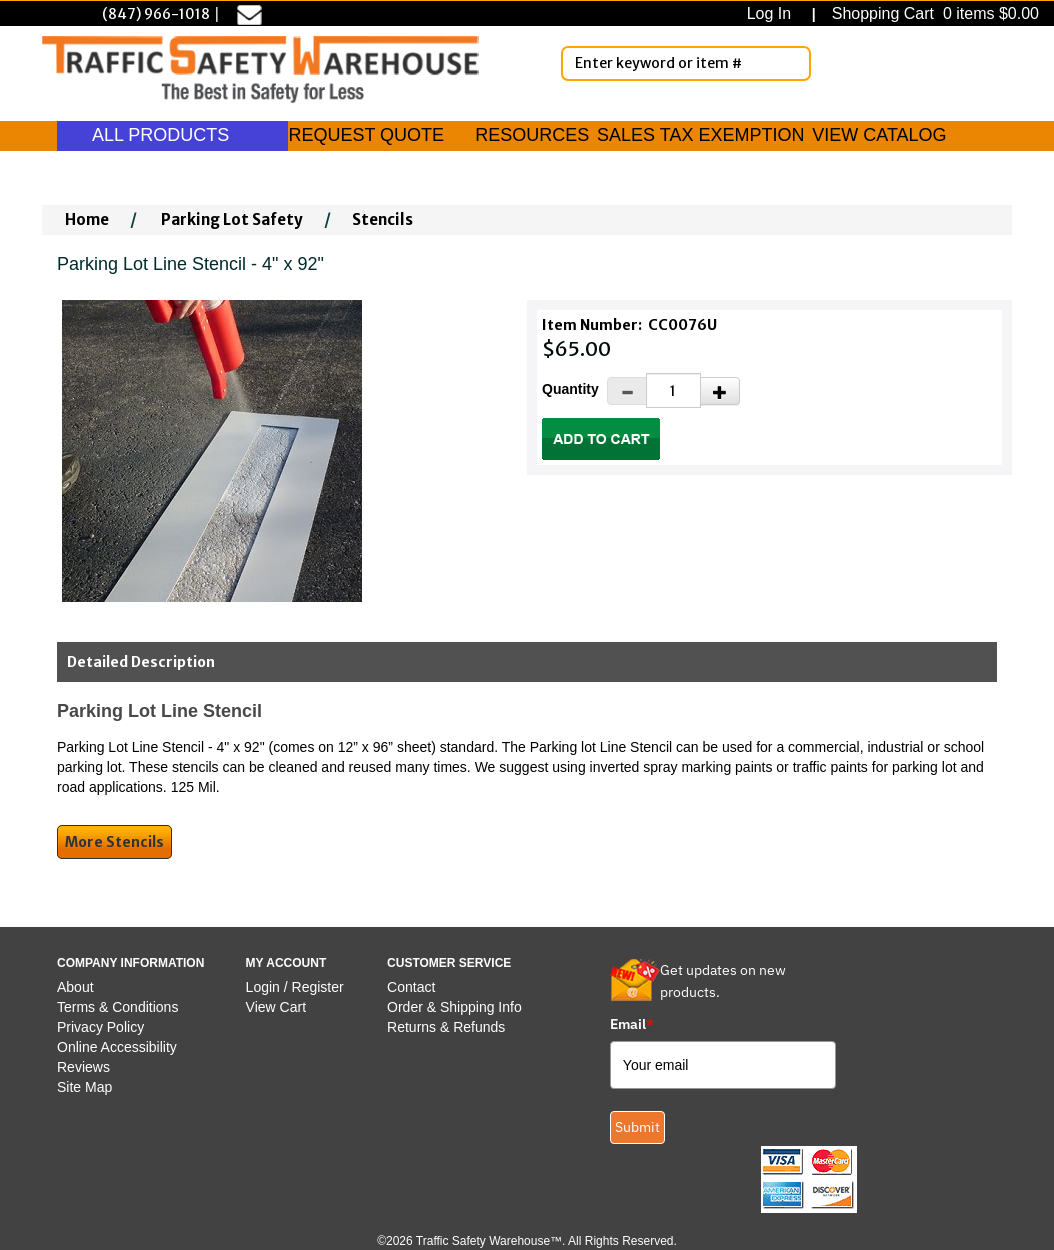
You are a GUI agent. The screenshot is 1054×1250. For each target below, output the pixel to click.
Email (632, 1024)
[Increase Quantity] (720, 391)
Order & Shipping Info (454, 1007)
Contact (411, 987)
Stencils (382, 219)
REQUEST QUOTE (366, 135)
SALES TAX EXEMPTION (700, 135)
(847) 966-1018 (156, 14)
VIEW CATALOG (879, 135)
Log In (773, 13)
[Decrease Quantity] (627, 391)
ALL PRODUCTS (172, 135)
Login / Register (295, 987)
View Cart (276, 1007)
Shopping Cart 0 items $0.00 (933, 13)
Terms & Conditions (117, 1007)
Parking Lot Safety (232, 219)
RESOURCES (532, 135)
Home (87, 219)
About (75, 987)
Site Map (84, 1087)
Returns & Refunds (446, 1027)
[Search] (792, 63)
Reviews (83, 1067)
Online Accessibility (117, 1047)
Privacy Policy (100, 1027)
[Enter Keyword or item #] (686, 63)
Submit (637, 1127)
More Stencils (114, 842)
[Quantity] (673, 390)
